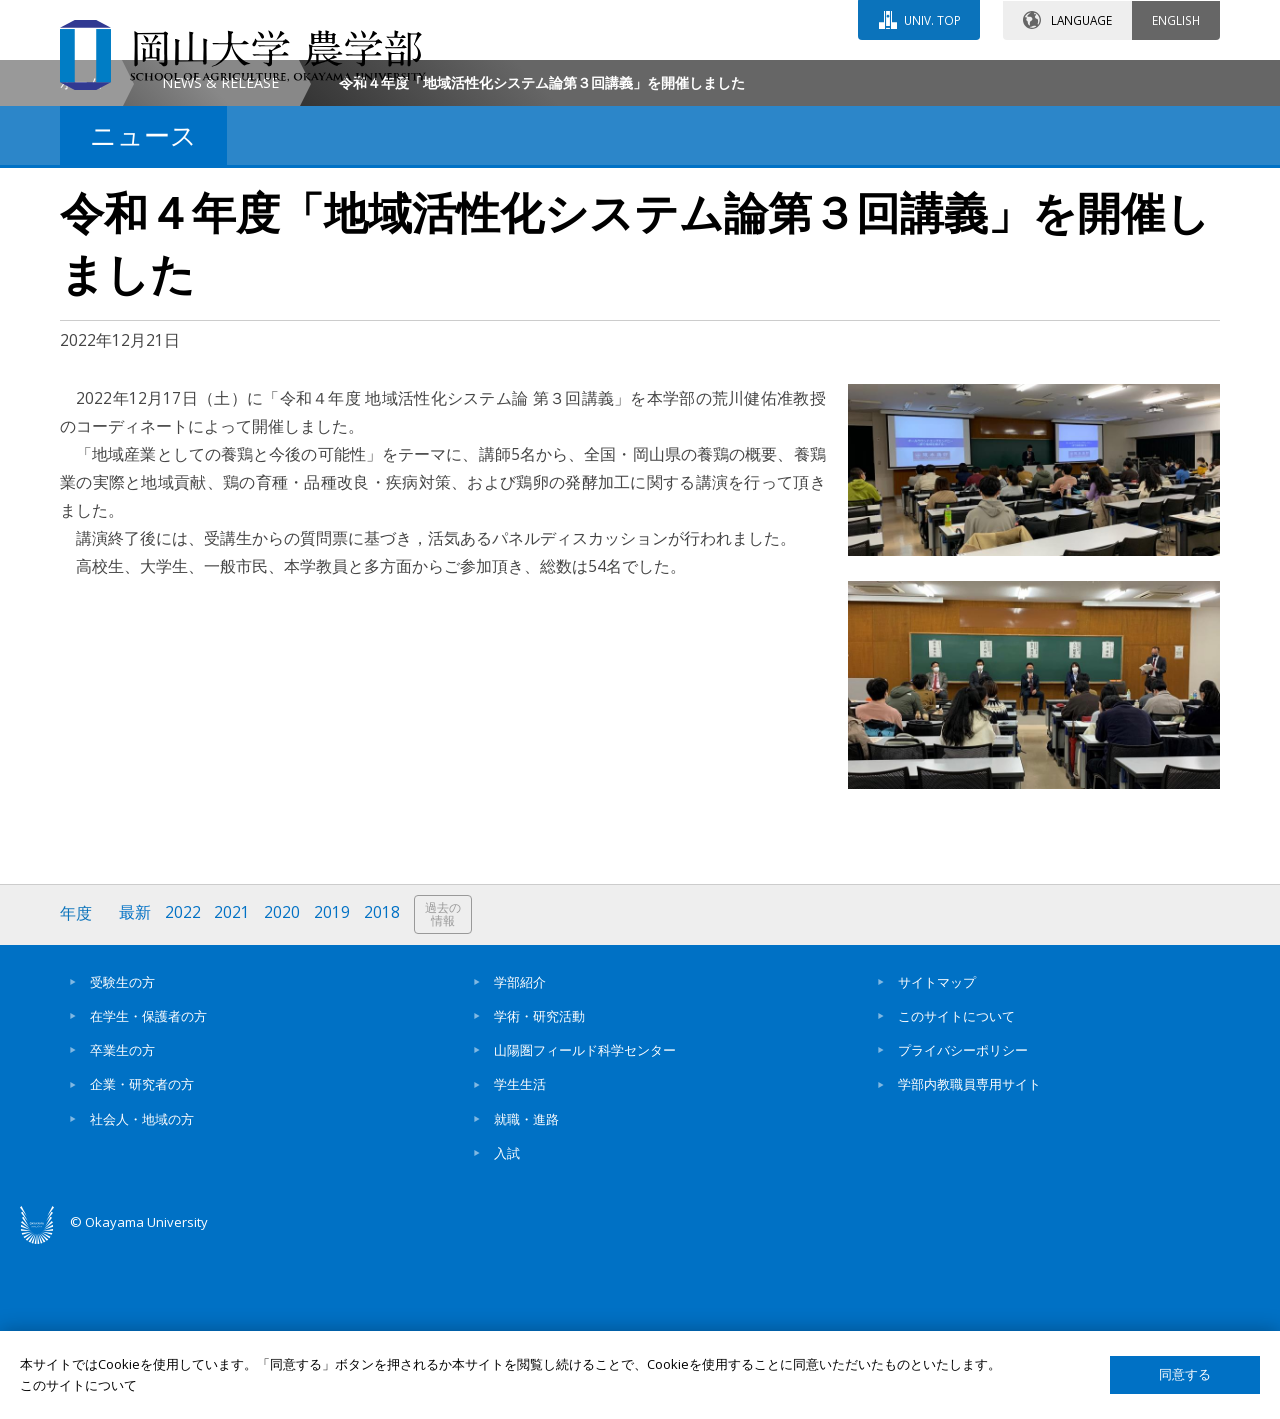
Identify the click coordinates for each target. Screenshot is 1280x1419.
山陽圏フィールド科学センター (585, 1219)
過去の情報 (444, 1083)
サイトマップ (937, 1151)
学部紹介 (520, 1151)
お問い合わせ (694, 77)
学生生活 (520, 1253)
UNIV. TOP (931, 19)
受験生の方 (122, 1151)
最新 (135, 1082)
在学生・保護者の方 (148, 1185)
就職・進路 (526, 1288)
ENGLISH (1176, 19)
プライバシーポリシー (963, 1219)
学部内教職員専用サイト (969, 1253)
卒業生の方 (122, 1219)
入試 (507, 1322)
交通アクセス (871, 77)
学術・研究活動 (539, 1185)
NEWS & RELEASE (220, 251)
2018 (383, 1082)
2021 (233, 1082)
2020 (283, 1082)
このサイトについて (956, 1185)
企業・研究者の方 (142, 1253)
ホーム (81, 251)
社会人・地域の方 (142, 1288)
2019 (333, 1082)
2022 (183, 1082)
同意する (1185, 1374)
